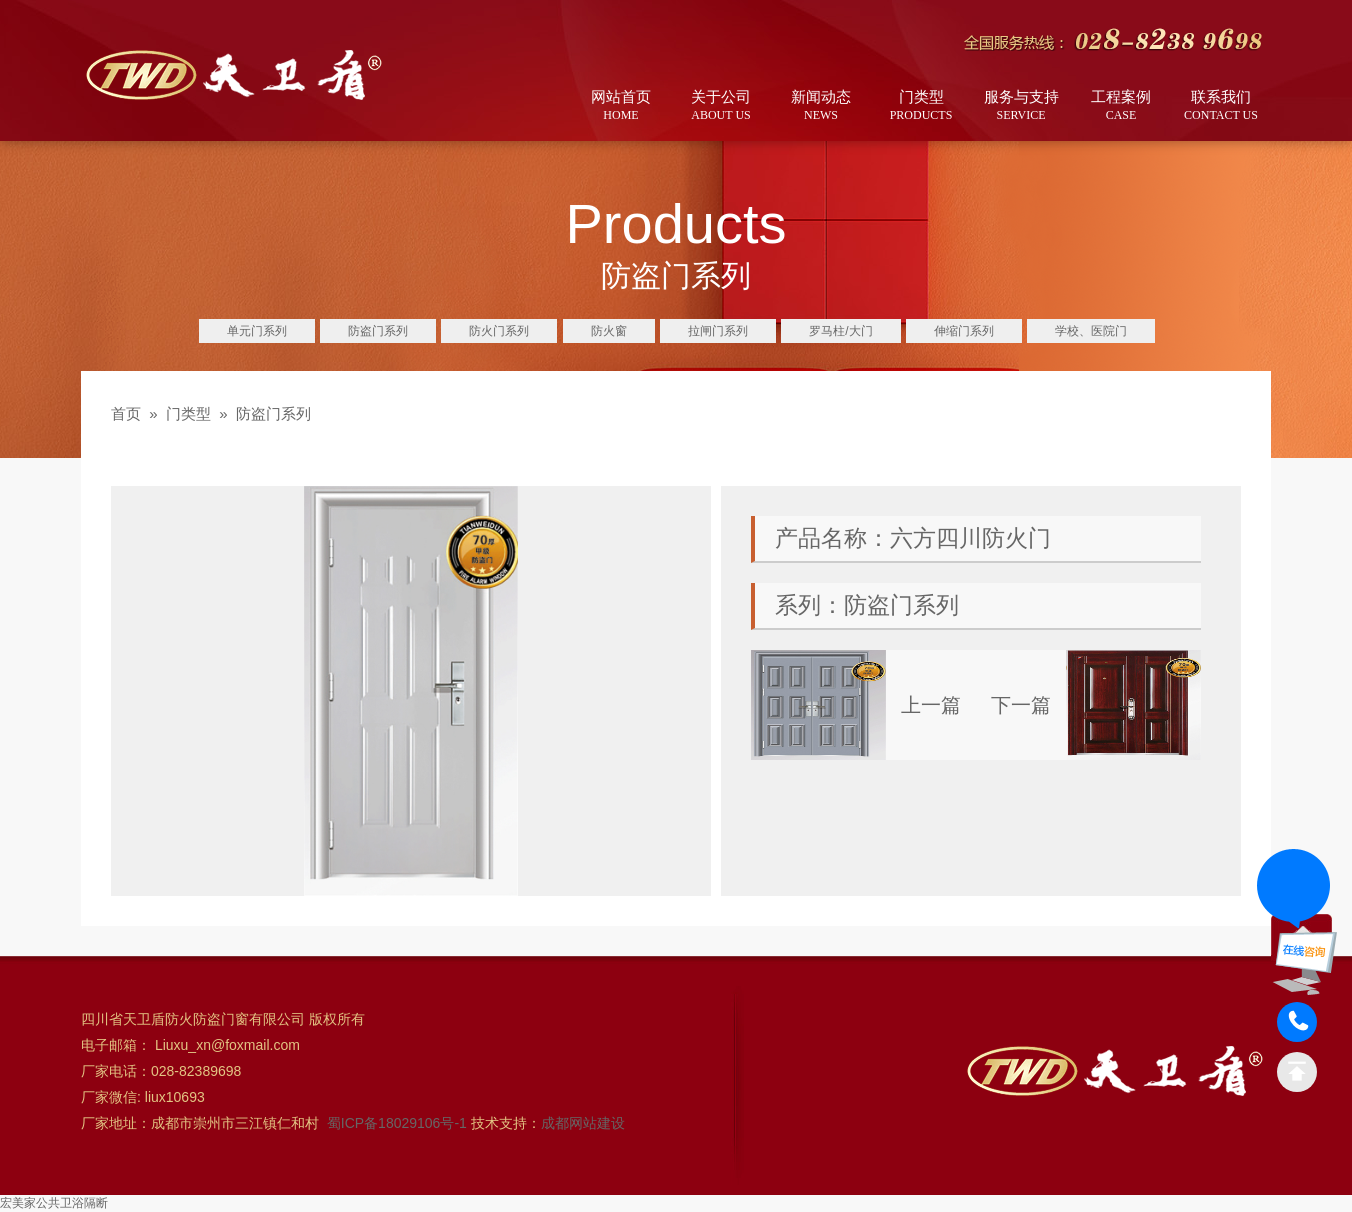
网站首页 (621, 106)
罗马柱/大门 (840, 331)
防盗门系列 (378, 331)
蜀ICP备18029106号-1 (399, 1123)
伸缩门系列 (964, 331)
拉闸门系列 (718, 331)
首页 (126, 413)
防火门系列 (499, 331)
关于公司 (721, 106)
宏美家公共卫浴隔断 (54, 1203)
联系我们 (1221, 106)
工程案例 (1121, 106)
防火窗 (609, 331)
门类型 (921, 106)
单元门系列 (257, 331)
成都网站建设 (583, 1123)
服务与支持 (1021, 106)
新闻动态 (821, 106)
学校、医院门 (1091, 331)
